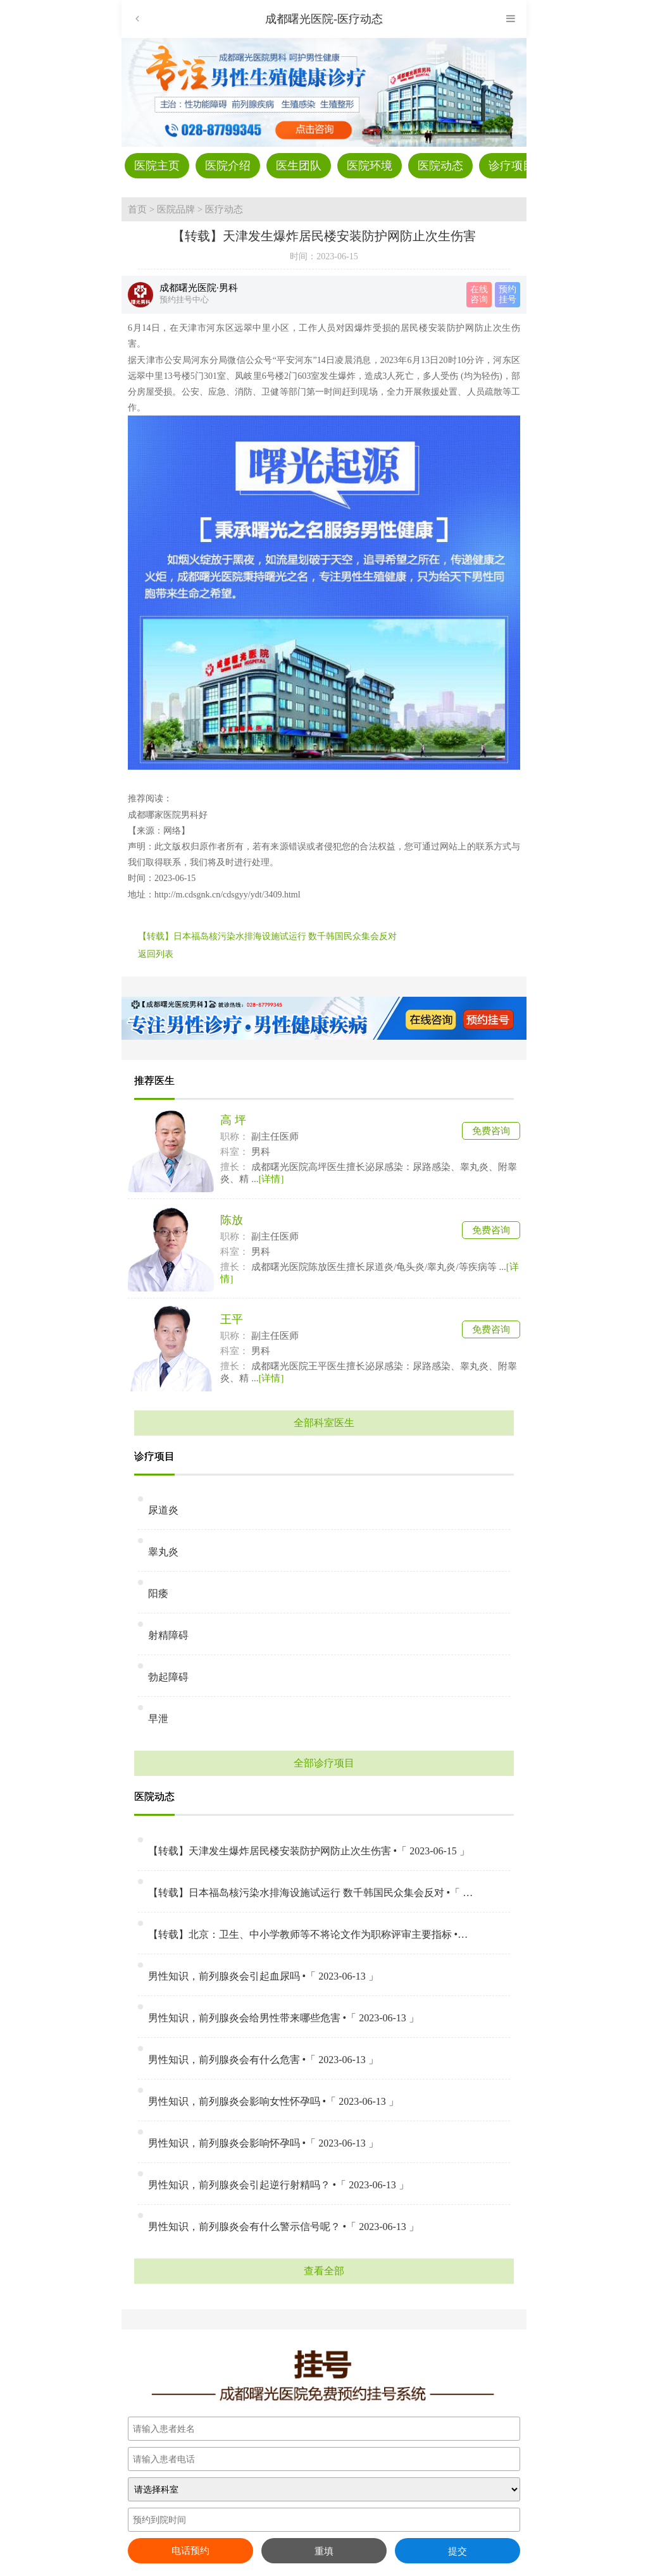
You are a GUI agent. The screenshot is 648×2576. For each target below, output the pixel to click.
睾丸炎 (163, 1551)
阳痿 (158, 1593)
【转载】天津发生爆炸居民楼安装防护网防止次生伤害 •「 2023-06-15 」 (309, 1851)
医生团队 (298, 165)
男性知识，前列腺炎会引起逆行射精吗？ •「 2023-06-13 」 (278, 2184)
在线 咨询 (479, 294)
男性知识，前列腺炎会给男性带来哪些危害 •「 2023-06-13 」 (283, 2017)
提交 (457, 2551)
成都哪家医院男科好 (168, 815)
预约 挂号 (507, 294)
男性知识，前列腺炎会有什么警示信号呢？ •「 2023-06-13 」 (283, 2226)
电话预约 (190, 2551)
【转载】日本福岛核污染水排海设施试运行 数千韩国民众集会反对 (267, 936)
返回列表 (155, 954)
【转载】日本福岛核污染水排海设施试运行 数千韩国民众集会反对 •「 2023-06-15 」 (312, 1892)
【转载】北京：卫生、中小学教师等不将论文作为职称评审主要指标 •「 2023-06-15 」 (312, 1934)
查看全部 (324, 2270)
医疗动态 (224, 209)
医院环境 (369, 165)
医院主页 (157, 165)
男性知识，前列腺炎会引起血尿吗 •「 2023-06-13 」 (263, 1976)
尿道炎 (163, 1510)
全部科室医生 (324, 1422)
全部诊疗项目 (324, 1763)
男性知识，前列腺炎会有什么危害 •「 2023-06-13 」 (263, 2059)
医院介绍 (228, 165)
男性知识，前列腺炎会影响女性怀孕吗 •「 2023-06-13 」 (273, 2101)
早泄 (158, 1718)
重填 (324, 2551)
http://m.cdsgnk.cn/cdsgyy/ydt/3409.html (227, 894)
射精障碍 (168, 1635)
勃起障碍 (168, 1677)
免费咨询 (491, 1131)
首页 (137, 209)
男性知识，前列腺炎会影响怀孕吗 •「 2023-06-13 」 (263, 2143)
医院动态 (440, 165)
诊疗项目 (511, 165)
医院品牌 (176, 209)
